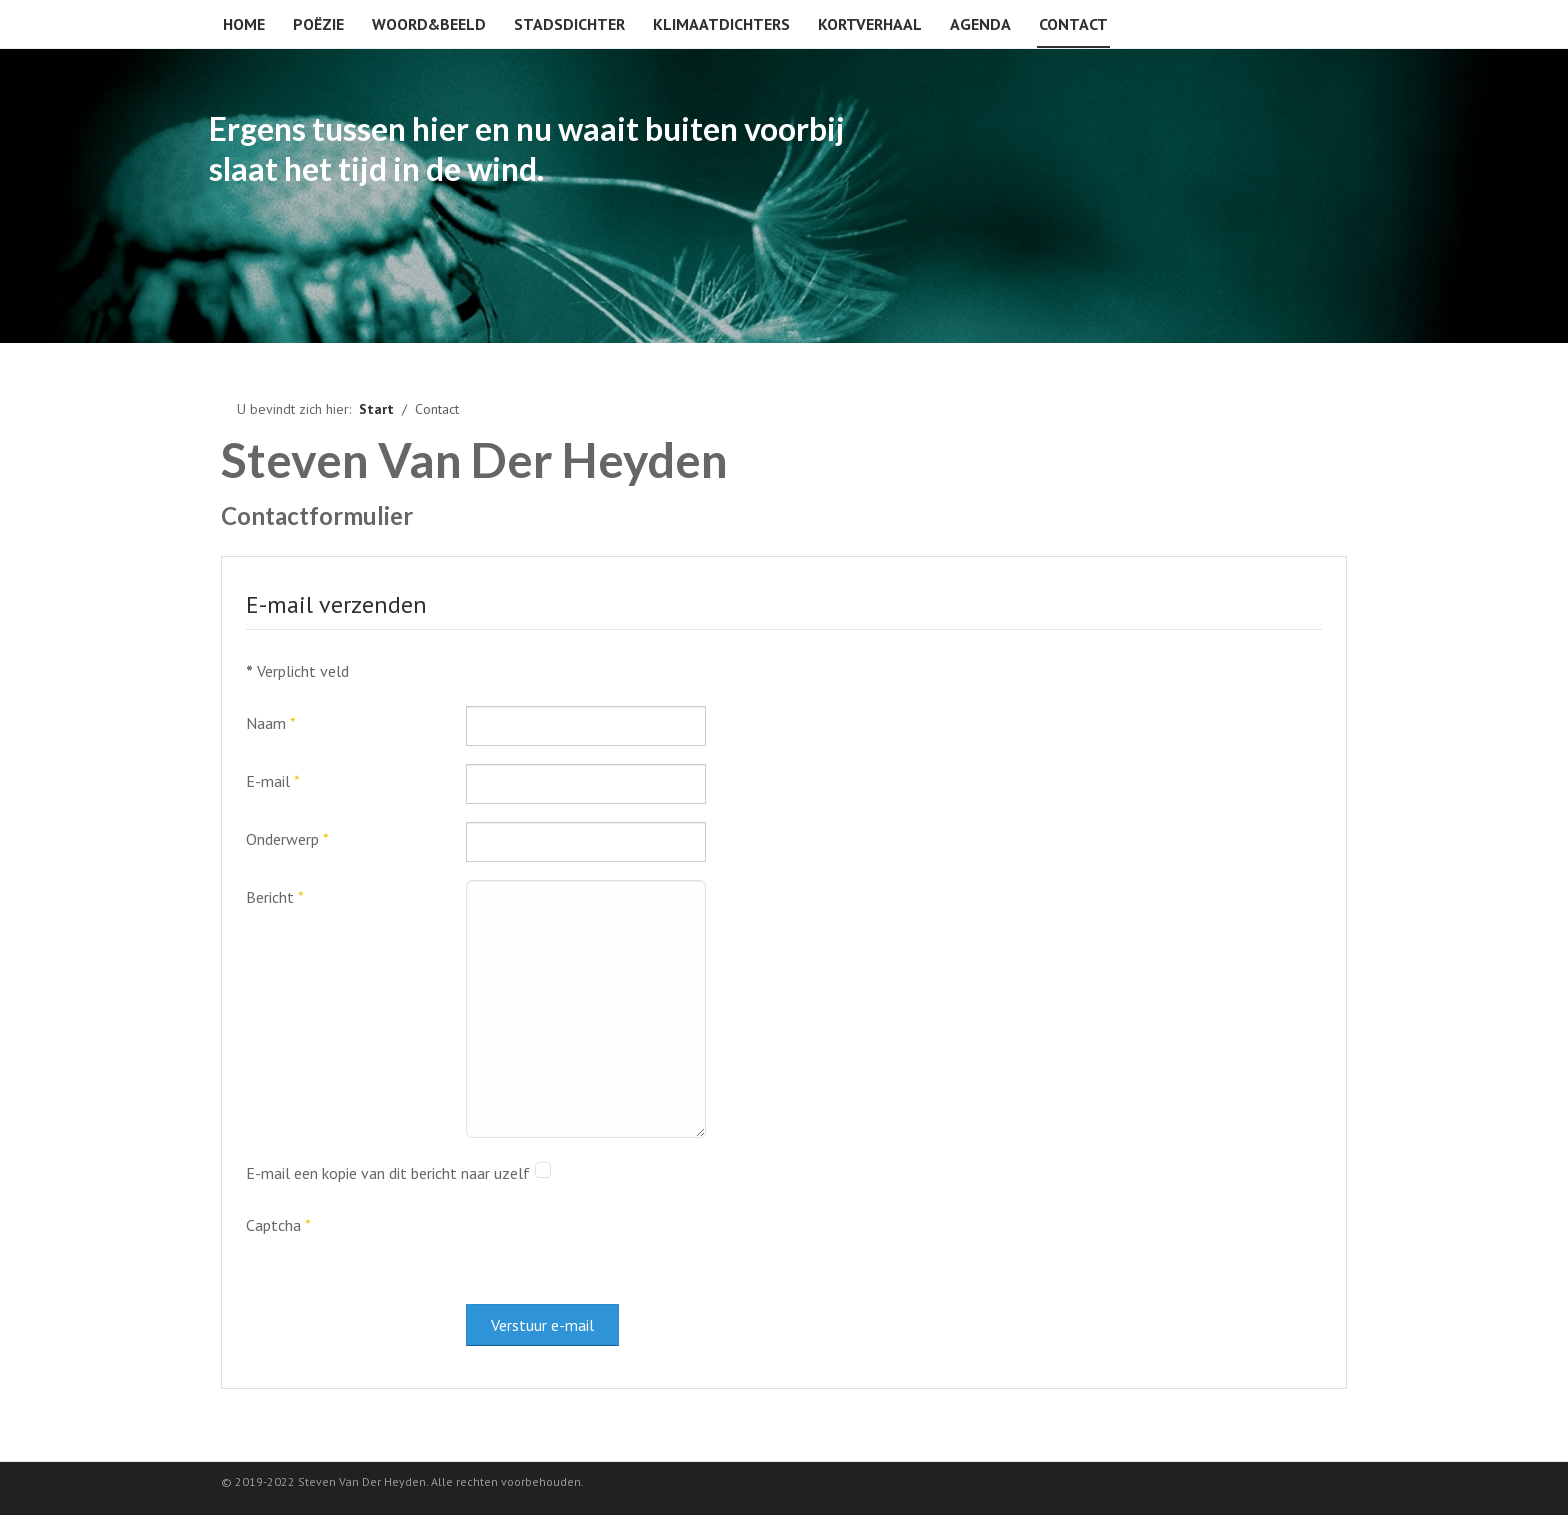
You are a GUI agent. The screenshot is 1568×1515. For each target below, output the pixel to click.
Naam (271, 723)
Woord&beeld (429, 24)
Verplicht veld (297, 671)
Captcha (278, 1225)
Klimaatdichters (721, 24)
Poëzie (318, 24)
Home (244, 24)
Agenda (980, 24)
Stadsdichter (569, 24)
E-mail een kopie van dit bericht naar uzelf (388, 1173)
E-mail (273, 781)
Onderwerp (287, 839)
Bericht (275, 897)
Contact (1073, 24)
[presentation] (618, 1247)
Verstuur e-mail (542, 1325)
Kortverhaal (870, 24)
